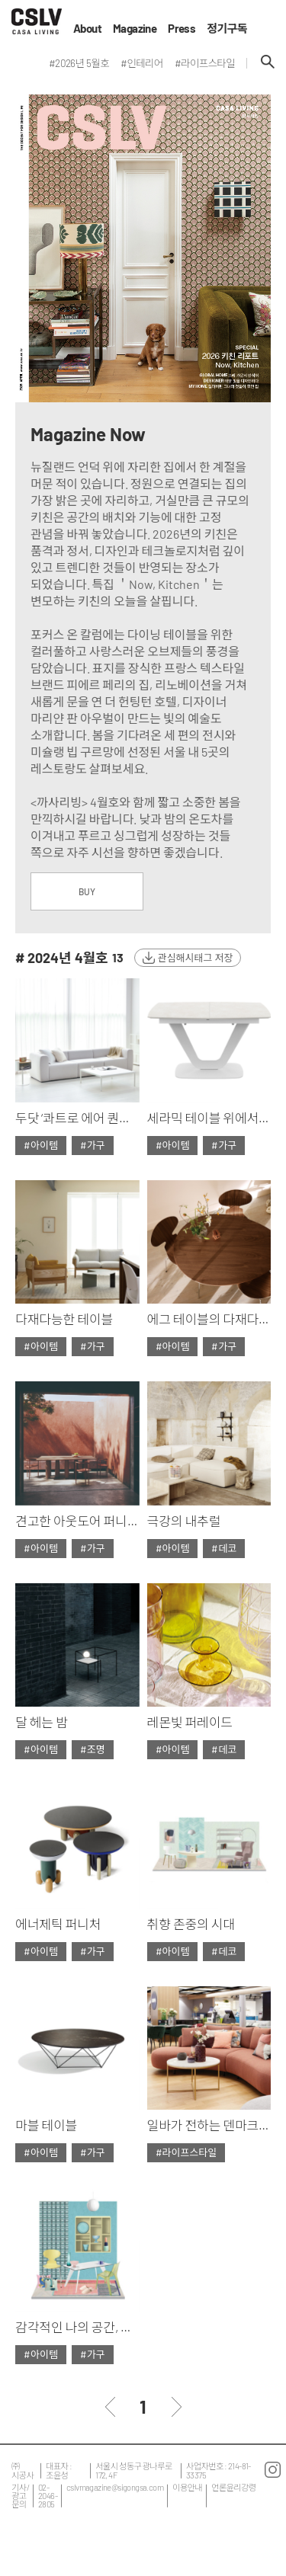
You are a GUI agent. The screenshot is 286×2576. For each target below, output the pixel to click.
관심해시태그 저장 (195, 958)
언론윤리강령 (233, 2487)
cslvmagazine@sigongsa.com (114, 2487)
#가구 (92, 1145)
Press (181, 28)
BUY (87, 891)
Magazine (134, 28)
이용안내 (187, 2487)
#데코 (223, 1548)
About (87, 28)
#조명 (92, 1749)
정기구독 (227, 28)
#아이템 (41, 1145)
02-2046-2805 (47, 2496)
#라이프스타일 (186, 2152)
